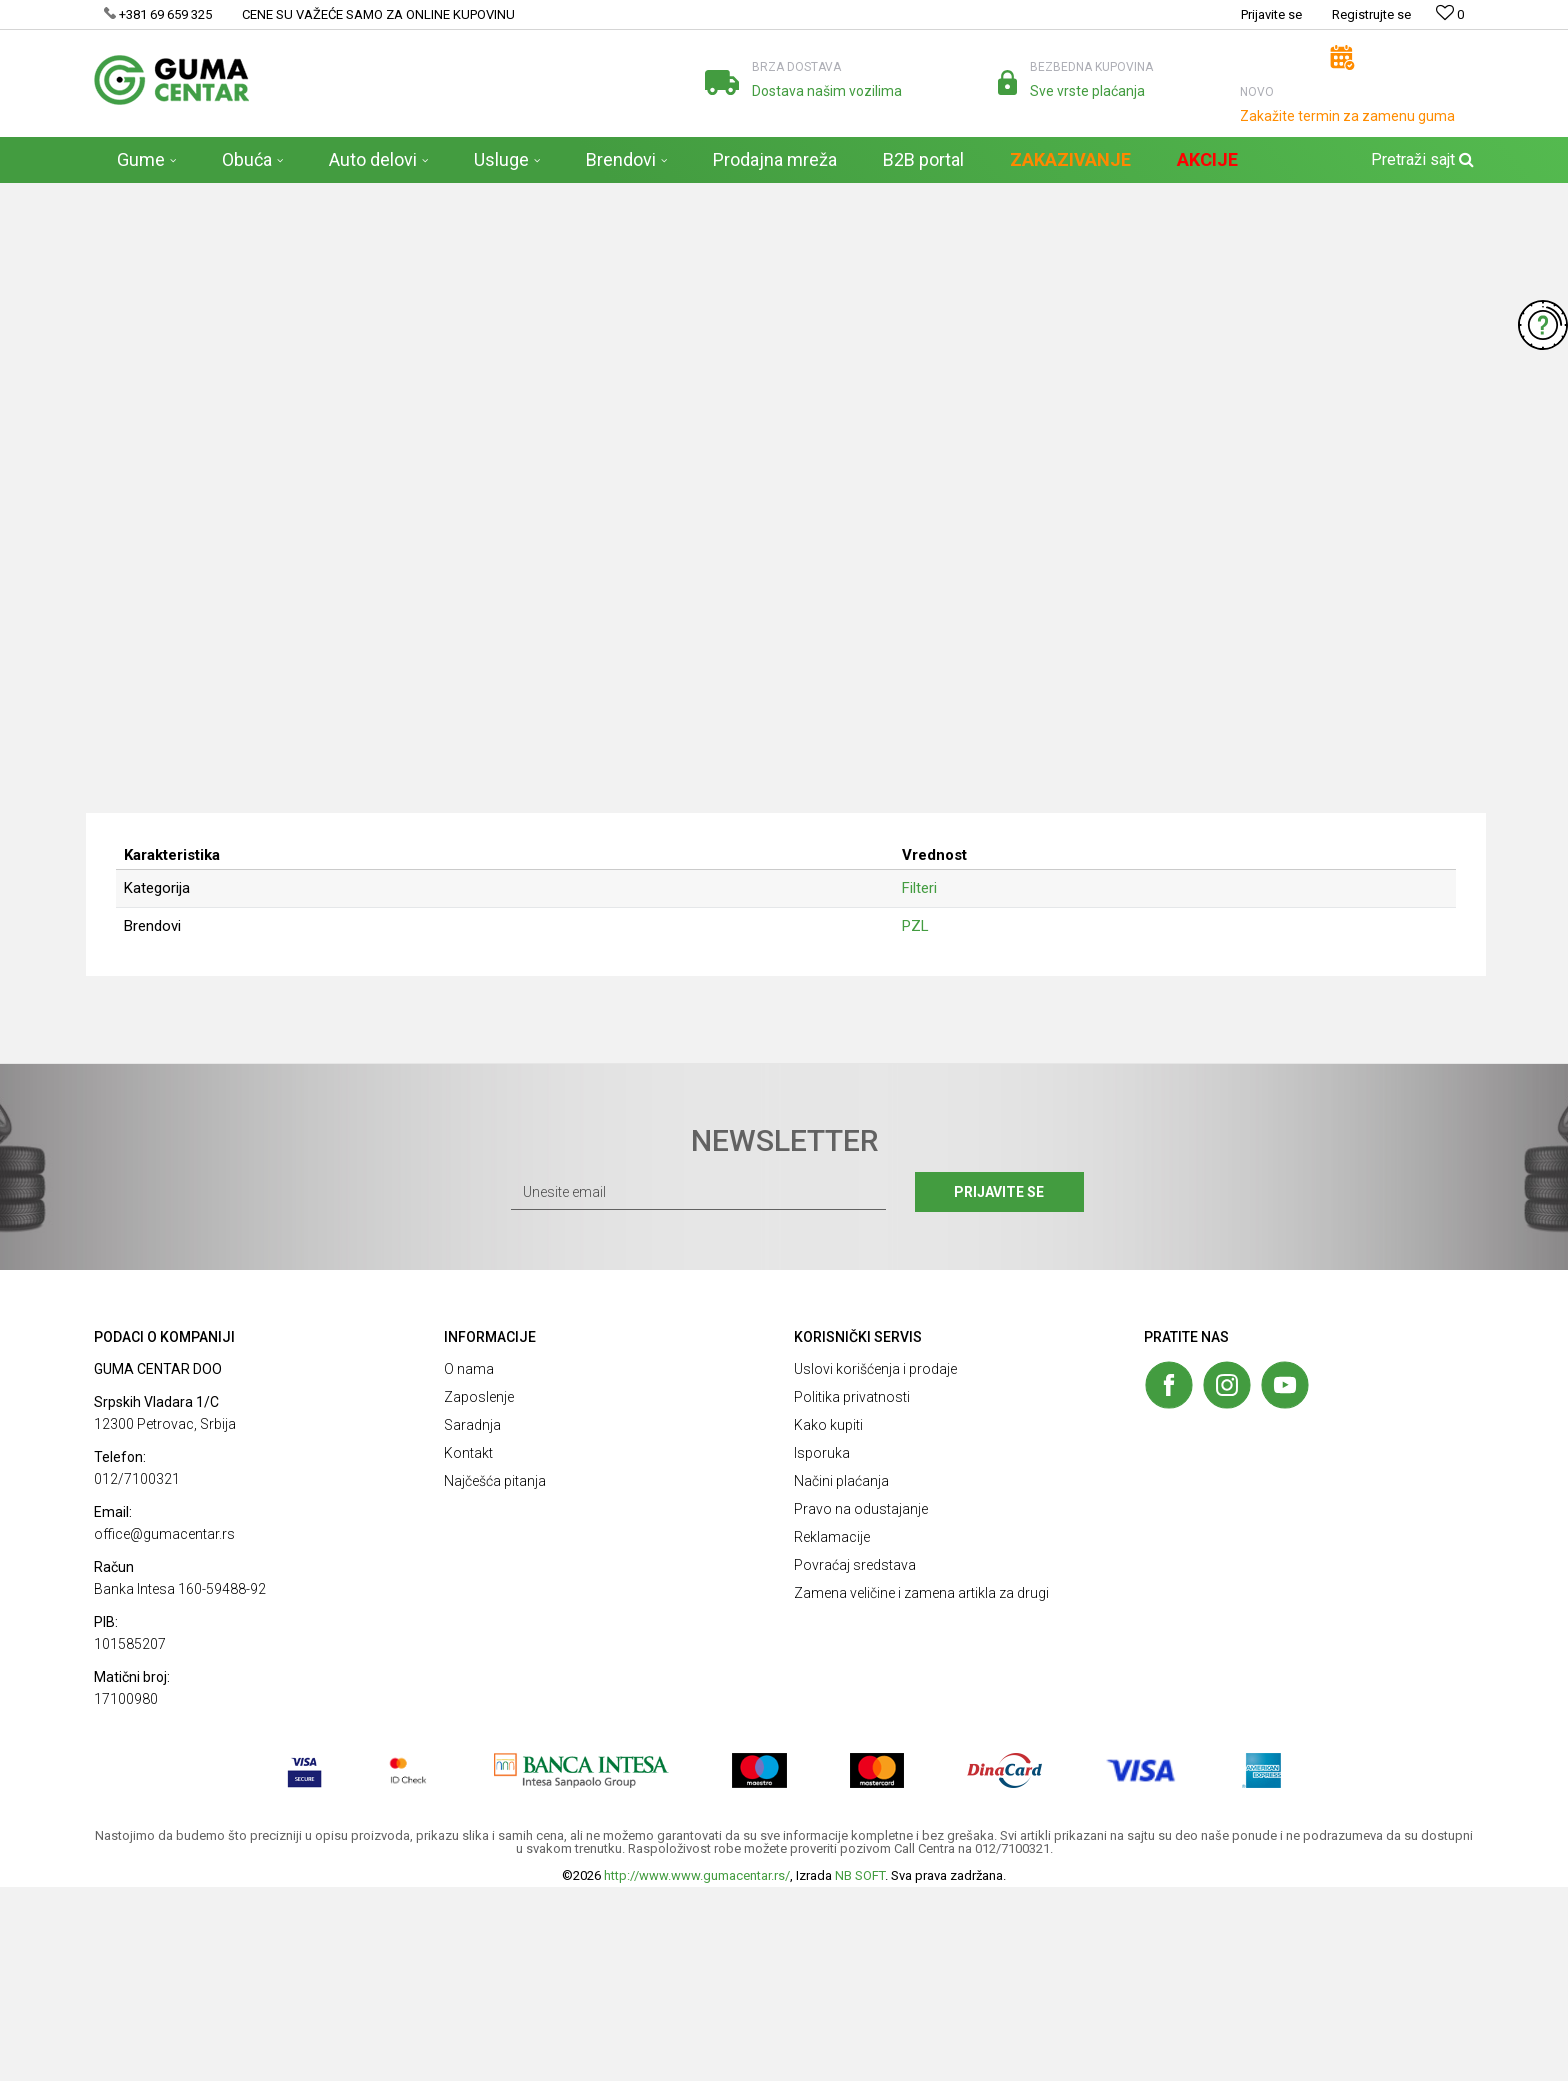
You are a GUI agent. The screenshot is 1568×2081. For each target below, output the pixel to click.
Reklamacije (832, 1731)
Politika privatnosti (852, 1591)
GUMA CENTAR (135, 196)
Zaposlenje (479, 1591)
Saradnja (472, 1619)
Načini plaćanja (841, 1675)
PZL (923, 1115)
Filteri (350, 196)
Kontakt (468, 1647)
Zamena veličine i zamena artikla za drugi (921, 1787)
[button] (1420, 160)
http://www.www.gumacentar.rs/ (697, 2069)
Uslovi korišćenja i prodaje (875, 1563)
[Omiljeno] (1450, 14)
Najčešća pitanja (495, 1675)
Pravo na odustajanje (861, 1703)
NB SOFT (860, 2069)
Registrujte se (1371, 14)
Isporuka (822, 1647)
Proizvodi (217, 196)
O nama (469, 1563)
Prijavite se (1003, 1386)
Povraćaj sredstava (855, 1759)
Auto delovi (289, 196)
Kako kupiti (828, 1619)
